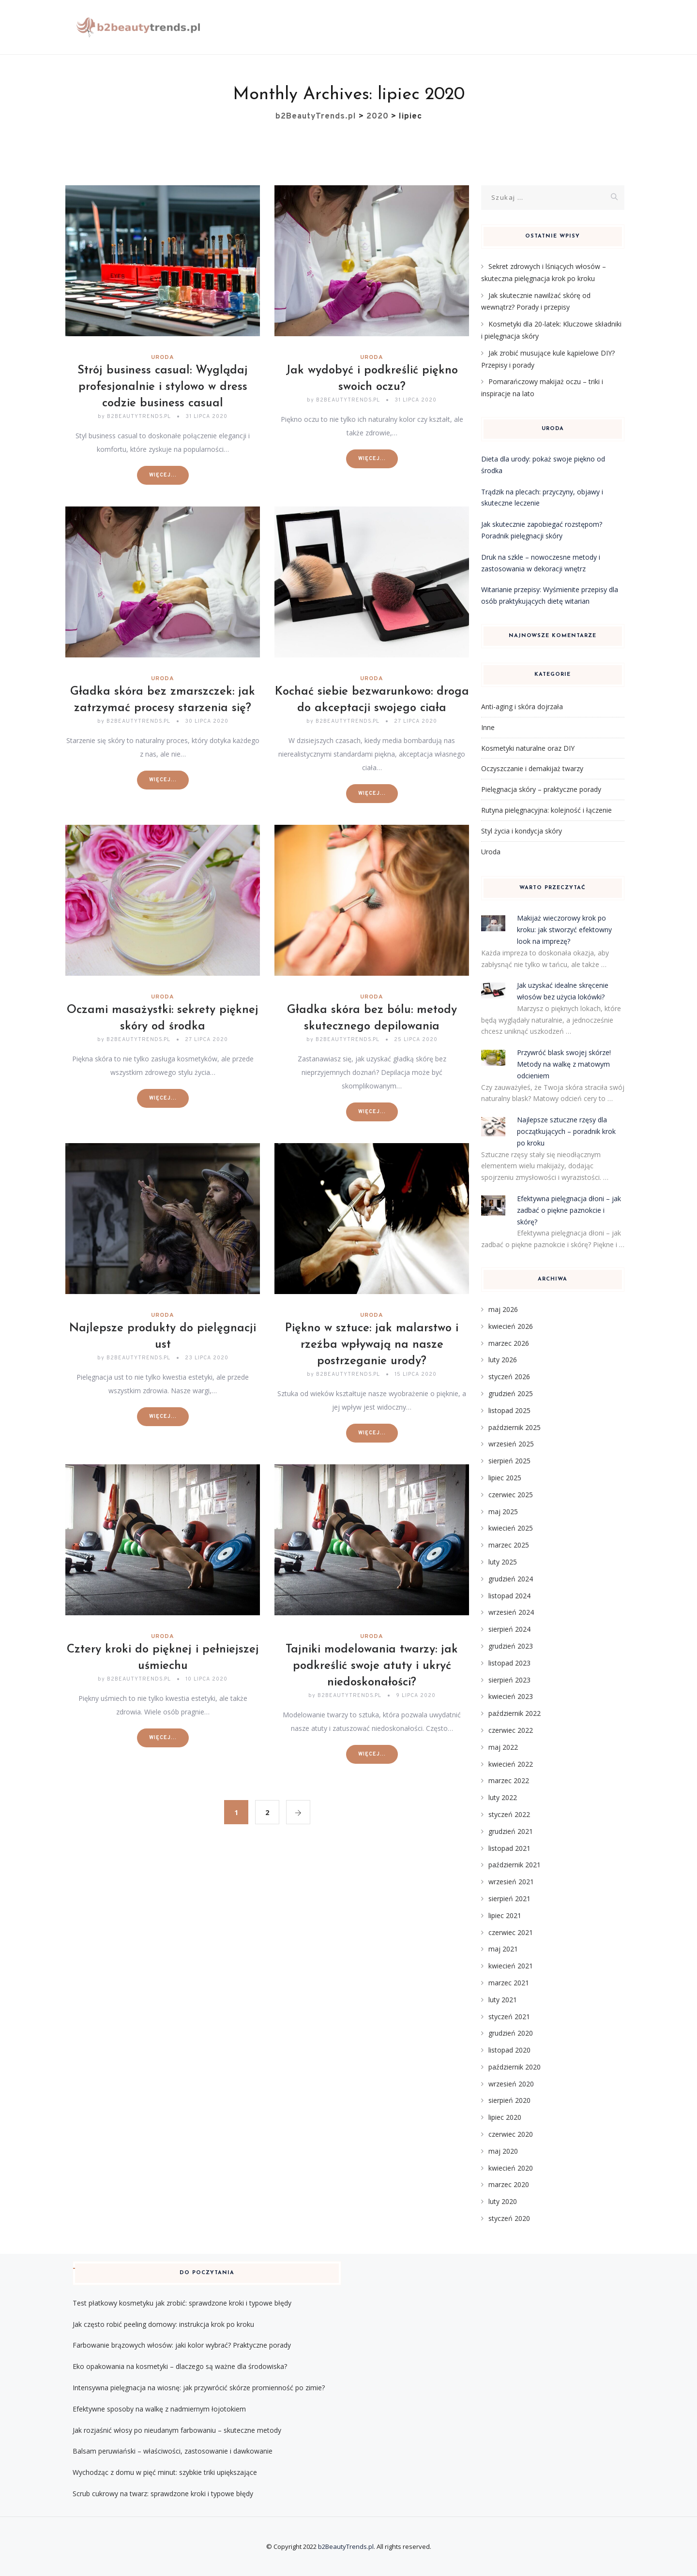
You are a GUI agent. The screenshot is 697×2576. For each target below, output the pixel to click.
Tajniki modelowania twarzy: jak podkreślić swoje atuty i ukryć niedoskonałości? (372, 1666)
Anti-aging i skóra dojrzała (522, 706)
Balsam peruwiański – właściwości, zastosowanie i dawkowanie (173, 2451)
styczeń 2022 (509, 1814)
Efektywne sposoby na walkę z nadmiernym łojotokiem (159, 2408)
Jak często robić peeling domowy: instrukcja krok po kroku (163, 2324)
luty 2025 (502, 1561)
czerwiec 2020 (510, 2134)
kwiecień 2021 (510, 1965)
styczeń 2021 (509, 2016)
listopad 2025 (509, 1410)
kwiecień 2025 (510, 1528)
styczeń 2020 (509, 2218)
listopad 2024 (509, 1595)
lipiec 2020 (504, 2117)
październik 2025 (514, 1427)
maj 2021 (503, 1948)
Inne (488, 727)
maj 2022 (503, 1747)
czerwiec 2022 (510, 1730)
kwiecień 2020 (510, 2168)
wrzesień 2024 (511, 1612)
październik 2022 (514, 1713)
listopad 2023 (509, 1663)
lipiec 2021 (504, 1915)
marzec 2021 (508, 1982)
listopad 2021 (509, 1848)
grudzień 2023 (510, 1646)
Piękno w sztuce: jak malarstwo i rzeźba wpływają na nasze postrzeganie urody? (371, 1345)
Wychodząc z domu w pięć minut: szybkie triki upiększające (165, 2472)
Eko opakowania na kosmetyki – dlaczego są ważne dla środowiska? (180, 2366)
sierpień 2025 (509, 1460)
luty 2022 (502, 1797)
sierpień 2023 (509, 1679)
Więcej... (163, 475)
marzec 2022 (508, 1780)
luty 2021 (502, 1999)
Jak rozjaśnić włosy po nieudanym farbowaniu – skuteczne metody (177, 2430)
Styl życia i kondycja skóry (521, 830)
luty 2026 (502, 1359)
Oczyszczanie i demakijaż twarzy (532, 768)
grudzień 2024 (510, 1578)
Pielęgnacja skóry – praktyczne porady (541, 789)
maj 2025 (503, 1511)
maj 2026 (503, 1309)
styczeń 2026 (509, 1376)
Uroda (162, 357)
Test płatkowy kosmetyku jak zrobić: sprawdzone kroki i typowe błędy (182, 2303)
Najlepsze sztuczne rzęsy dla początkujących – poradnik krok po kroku (566, 1131)
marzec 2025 (508, 1544)
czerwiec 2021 (510, 1932)
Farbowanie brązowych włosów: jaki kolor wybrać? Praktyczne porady (182, 2345)
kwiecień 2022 (510, 1764)
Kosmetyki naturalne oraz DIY (528, 748)
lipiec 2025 (504, 1477)
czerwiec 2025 (510, 1494)
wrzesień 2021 (511, 1881)
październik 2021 (514, 1864)
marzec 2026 (508, 1343)
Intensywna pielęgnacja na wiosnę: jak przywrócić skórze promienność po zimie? (199, 2387)
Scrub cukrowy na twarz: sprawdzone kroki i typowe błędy (163, 2493)
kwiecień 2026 (510, 1326)
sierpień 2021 (509, 1898)
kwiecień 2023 (510, 1696)
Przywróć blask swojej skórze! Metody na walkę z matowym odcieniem (564, 1064)
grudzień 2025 (510, 1393)
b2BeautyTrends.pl (346, 2546)
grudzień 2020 (510, 2033)
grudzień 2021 (510, 1831)
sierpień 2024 (509, 1629)
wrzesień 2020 (511, 2083)
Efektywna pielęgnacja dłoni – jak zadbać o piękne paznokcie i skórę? (569, 1210)
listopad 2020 (509, 2050)
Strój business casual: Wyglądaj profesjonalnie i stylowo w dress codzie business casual (162, 387)
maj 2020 (503, 2151)
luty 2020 (502, 2201)
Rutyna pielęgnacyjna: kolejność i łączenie (546, 810)
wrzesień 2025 (511, 1443)
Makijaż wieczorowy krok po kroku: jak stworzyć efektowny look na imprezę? (564, 929)
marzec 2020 (508, 2184)
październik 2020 (514, 2066)
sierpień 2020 (509, 2100)
